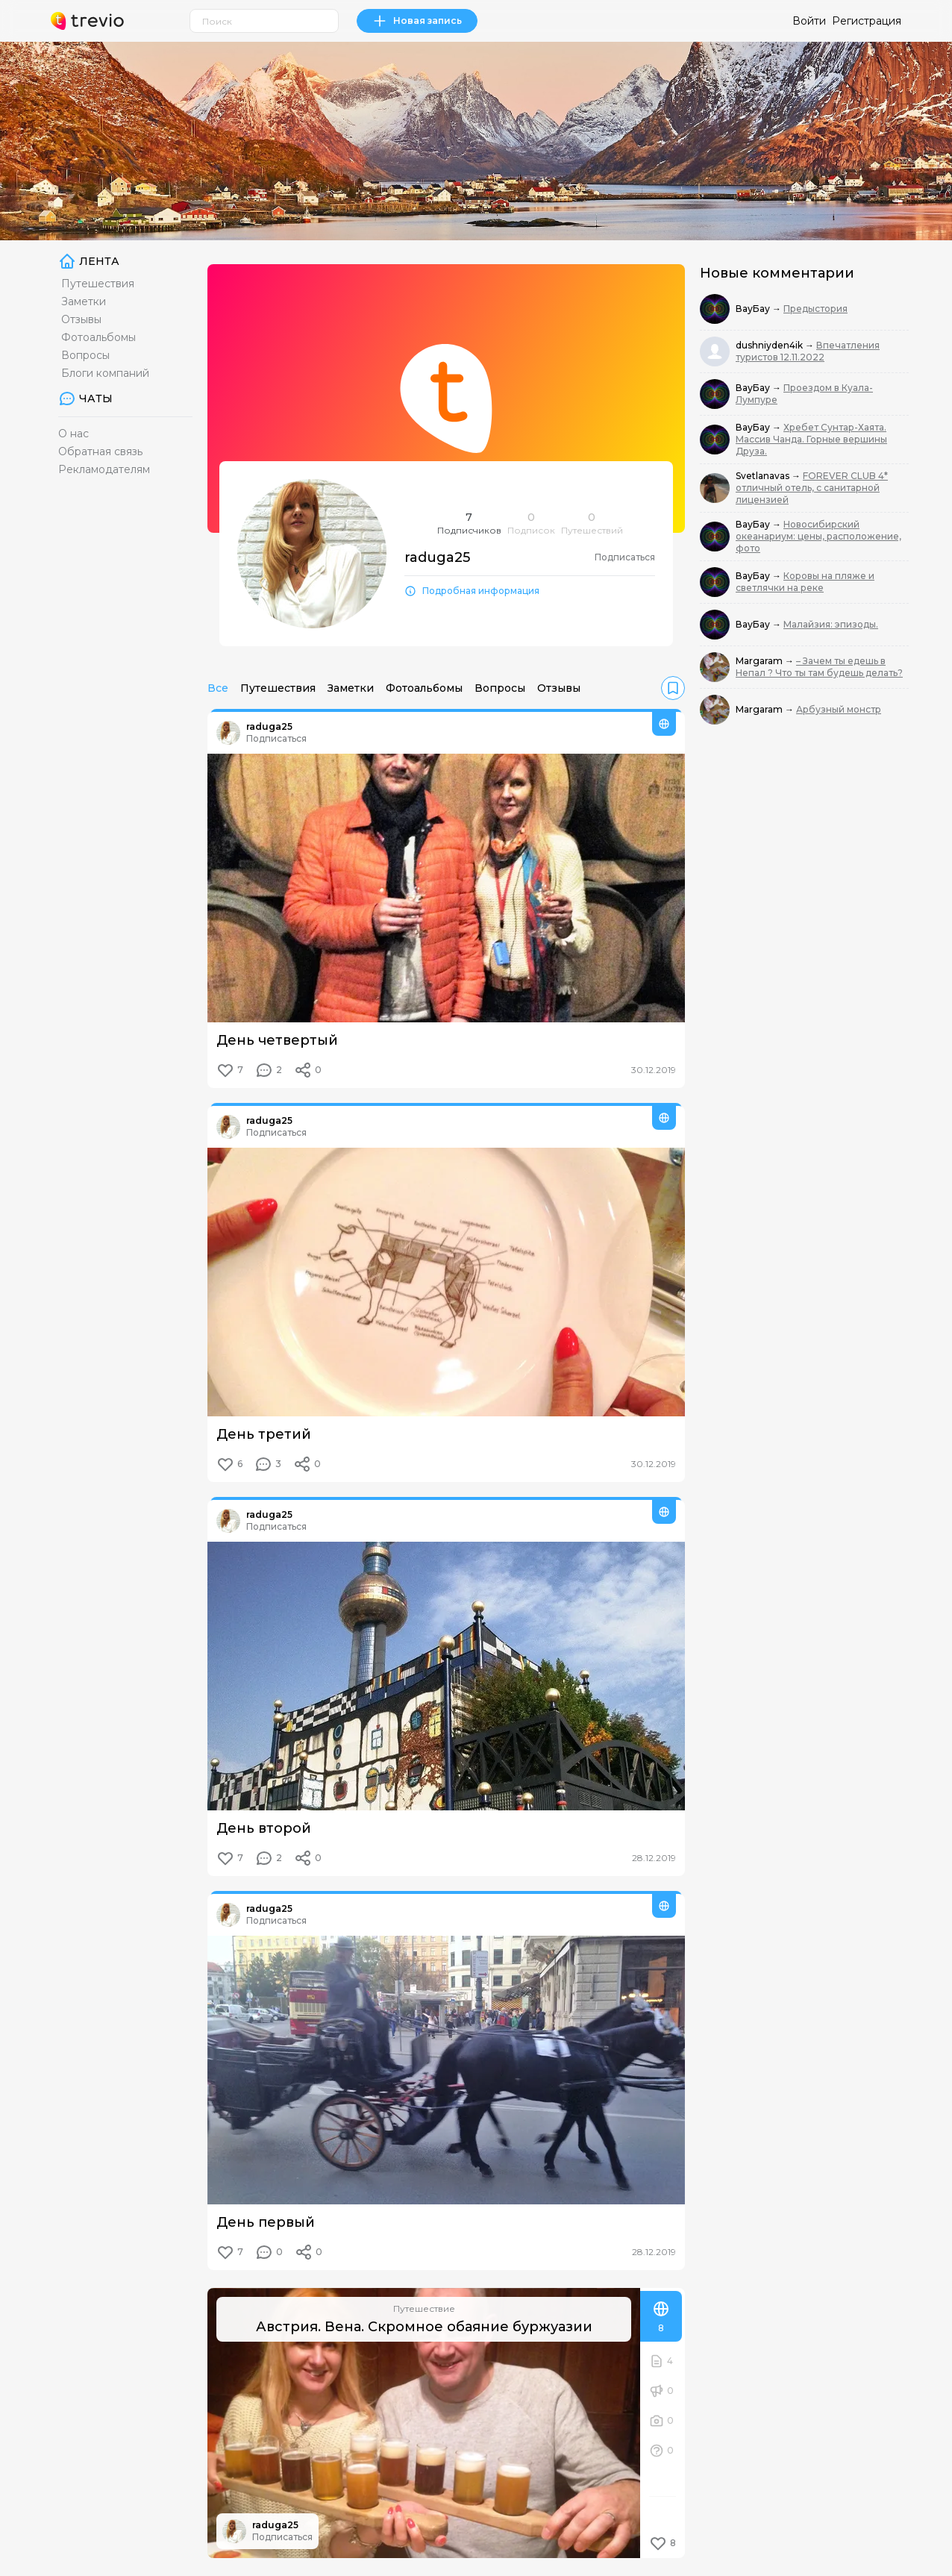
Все (217, 688)
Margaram (760, 660)
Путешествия (97, 283)
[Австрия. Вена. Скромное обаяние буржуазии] (423, 2423)
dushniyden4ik (770, 345)
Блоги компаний (105, 373)
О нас (73, 433)
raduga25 (269, 726)
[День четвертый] (446, 888)
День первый (265, 2222)
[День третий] (446, 1282)
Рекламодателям (104, 469)
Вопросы (85, 355)
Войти (809, 21)
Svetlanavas (764, 475)
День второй (263, 1828)
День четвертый (277, 1040)
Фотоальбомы (98, 337)
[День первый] (446, 2070)
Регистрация (866, 21)
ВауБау (754, 308)
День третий (263, 1434)
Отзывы (81, 319)
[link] (673, 688)
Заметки (83, 301)
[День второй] (446, 1676)
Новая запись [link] (417, 20)
